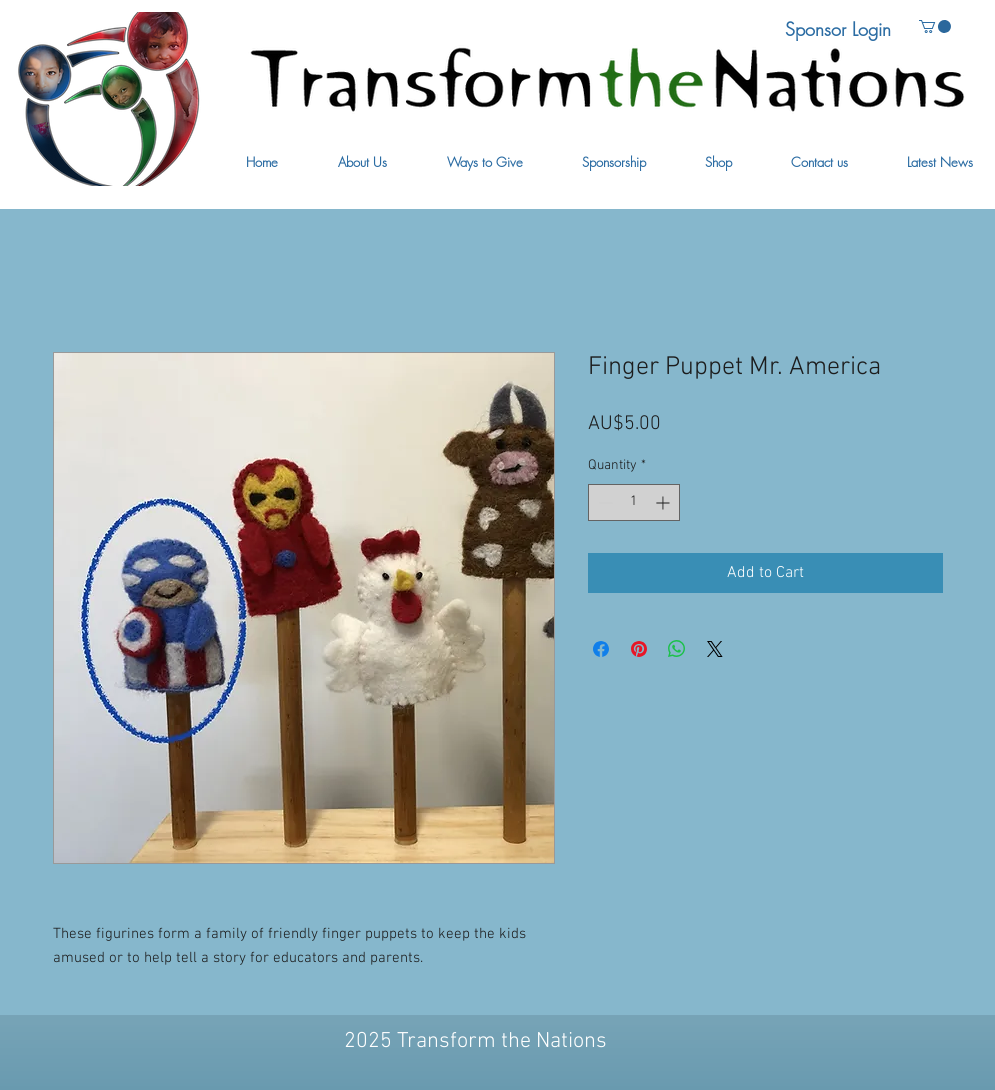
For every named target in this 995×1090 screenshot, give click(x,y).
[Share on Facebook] (601, 649)
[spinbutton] (634, 502)
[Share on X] (715, 649)
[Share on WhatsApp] (677, 649)
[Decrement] (603, 502)
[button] (362, 162)
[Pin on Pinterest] (639, 649)
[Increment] (664, 502)
